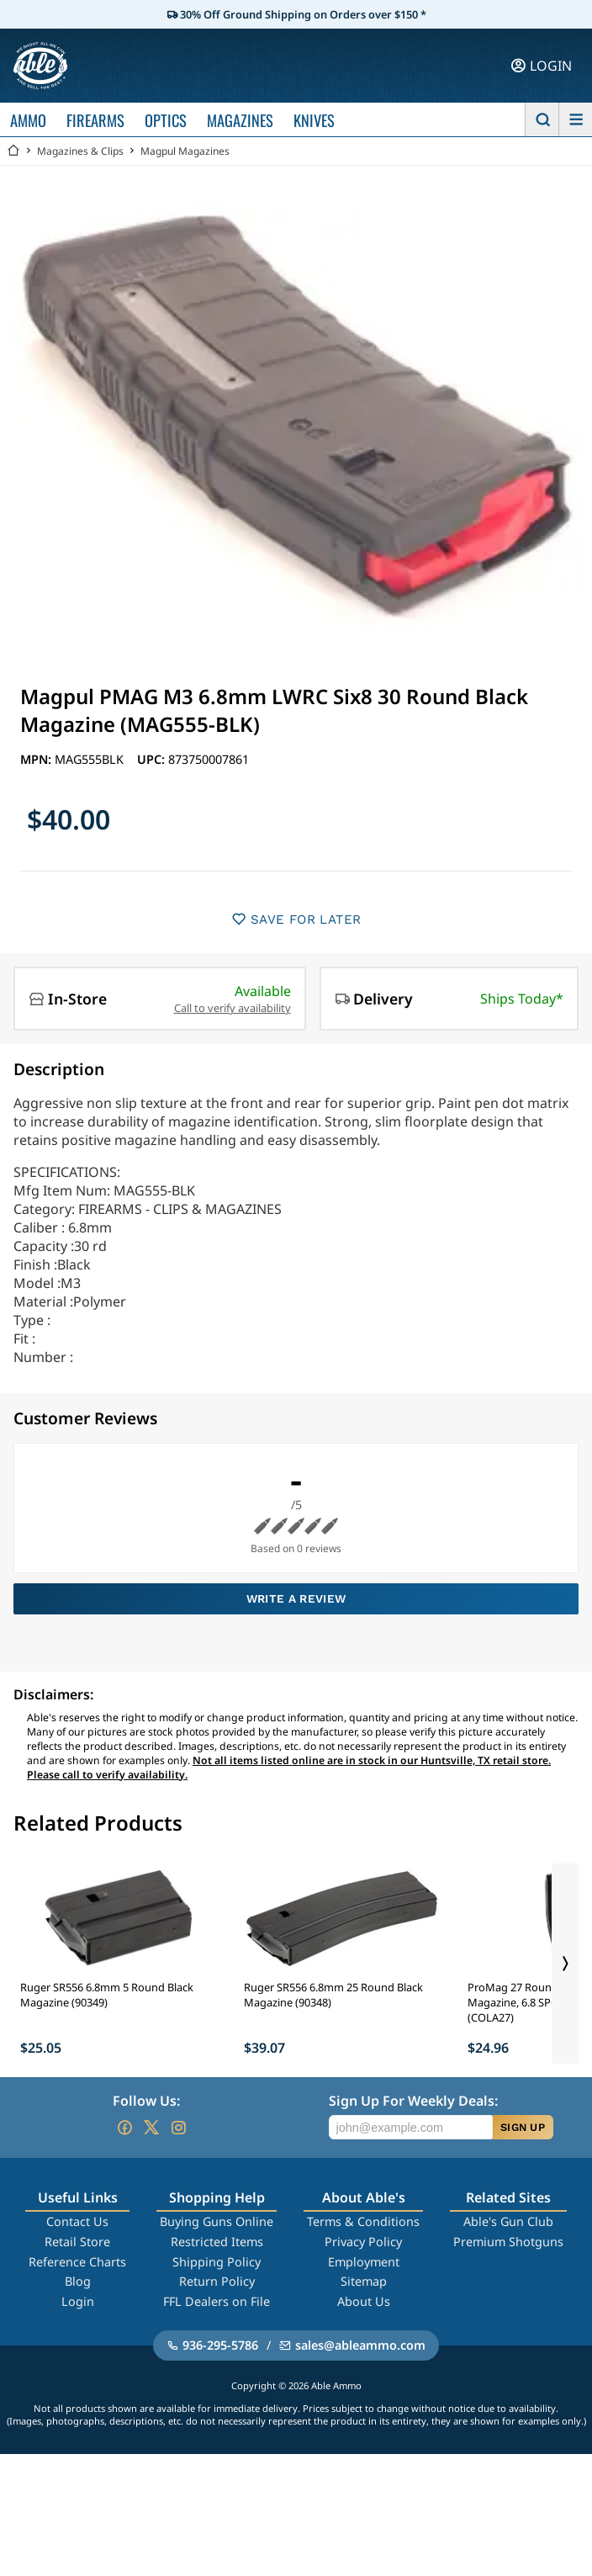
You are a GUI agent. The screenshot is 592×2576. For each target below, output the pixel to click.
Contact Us (77, 2221)
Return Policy (217, 2281)
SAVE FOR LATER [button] (296, 919)
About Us (363, 2301)
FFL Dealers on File (216, 2301)
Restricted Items (217, 2242)
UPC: (152, 759)
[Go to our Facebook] (124, 2127)
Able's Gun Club (508, 2221)
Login (77, 2301)
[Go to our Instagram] (178, 2127)
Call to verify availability (232, 1007)
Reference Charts (77, 2262)
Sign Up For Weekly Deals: (413, 2100)
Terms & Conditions (363, 2221)
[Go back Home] (13, 151)
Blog (78, 2281)
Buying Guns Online (216, 2221)
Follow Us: (146, 2100)
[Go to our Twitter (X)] (151, 2127)
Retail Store (77, 2242)
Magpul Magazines (185, 151)
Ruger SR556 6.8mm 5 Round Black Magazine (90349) (106, 1995)
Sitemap (364, 2281)
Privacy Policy (363, 2242)
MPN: (37, 759)
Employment (363, 2262)
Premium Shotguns (508, 2242)
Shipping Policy (216, 2262)
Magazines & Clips (80, 151)
